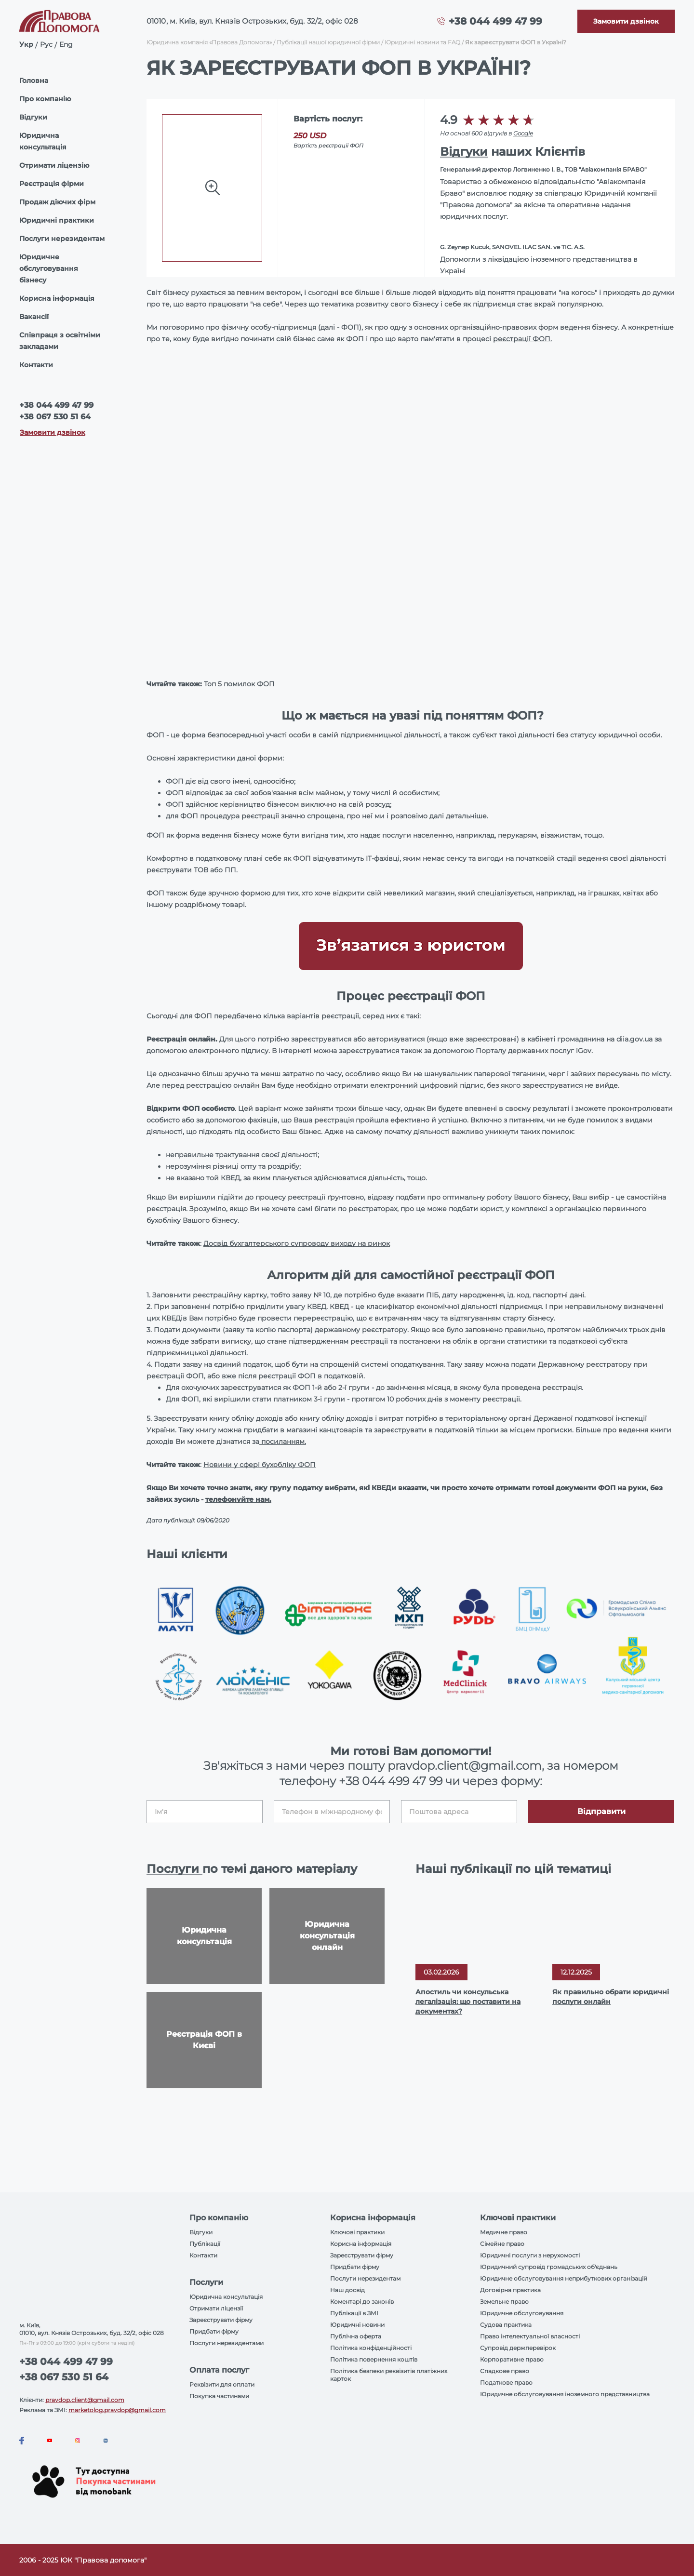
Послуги (174, 1869)
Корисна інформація (56, 298)
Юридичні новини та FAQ (422, 42)
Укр (26, 44)
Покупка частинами (219, 2396)
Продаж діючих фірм (57, 202)
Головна (33, 80)
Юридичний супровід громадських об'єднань (548, 2266)
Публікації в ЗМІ (354, 2313)
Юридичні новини (357, 2324)
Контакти (36, 364)
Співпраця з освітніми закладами (59, 341)
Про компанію (45, 98)
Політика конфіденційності (371, 2347)
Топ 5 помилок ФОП (239, 684)
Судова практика (506, 2324)
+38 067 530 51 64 (55, 416)
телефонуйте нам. (238, 1499)
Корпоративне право (512, 2359)
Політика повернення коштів (373, 2359)
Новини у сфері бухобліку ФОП (259, 1464)
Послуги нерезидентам (62, 238)
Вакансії (34, 316)
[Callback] (626, 21)
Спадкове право (504, 2371)
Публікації (204, 2243)
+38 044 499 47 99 (495, 21)
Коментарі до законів (362, 2301)
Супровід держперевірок (518, 2347)
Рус (46, 44)
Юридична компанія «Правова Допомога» (209, 42)
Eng (66, 44)
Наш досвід (347, 2290)
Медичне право (503, 2232)
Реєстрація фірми (51, 183)
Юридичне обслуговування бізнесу (48, 268)
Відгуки (33, 117)
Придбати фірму (214, 2331)
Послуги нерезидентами (226, 2343)
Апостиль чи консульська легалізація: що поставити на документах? (467, 2001)
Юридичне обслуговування (521, 2313)
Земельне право (504, 2301)
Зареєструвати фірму (221, 2319)
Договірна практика (510, 2290)
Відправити (601, 1811)
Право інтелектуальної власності (530, 2336)
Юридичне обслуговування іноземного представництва (565, 2394)
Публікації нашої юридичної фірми (328, 42)
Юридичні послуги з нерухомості (530, 2255)
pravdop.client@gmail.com (84, 2399)
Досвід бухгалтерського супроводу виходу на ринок (296, 1243)
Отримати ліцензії (216, 2308)
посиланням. (282, 1441)
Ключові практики (357, 2232)
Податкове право (506, 2382)
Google (523, 133)
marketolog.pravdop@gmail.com (117, 2410)
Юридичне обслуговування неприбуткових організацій (563, 2278)
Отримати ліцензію (54, 165)
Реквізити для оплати (221, 2384)
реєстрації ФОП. (522, 338)
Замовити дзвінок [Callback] (52, 432)
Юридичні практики (56, 220)
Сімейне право (502, 2243)
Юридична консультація (43, 141)
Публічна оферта (355, 2336)
